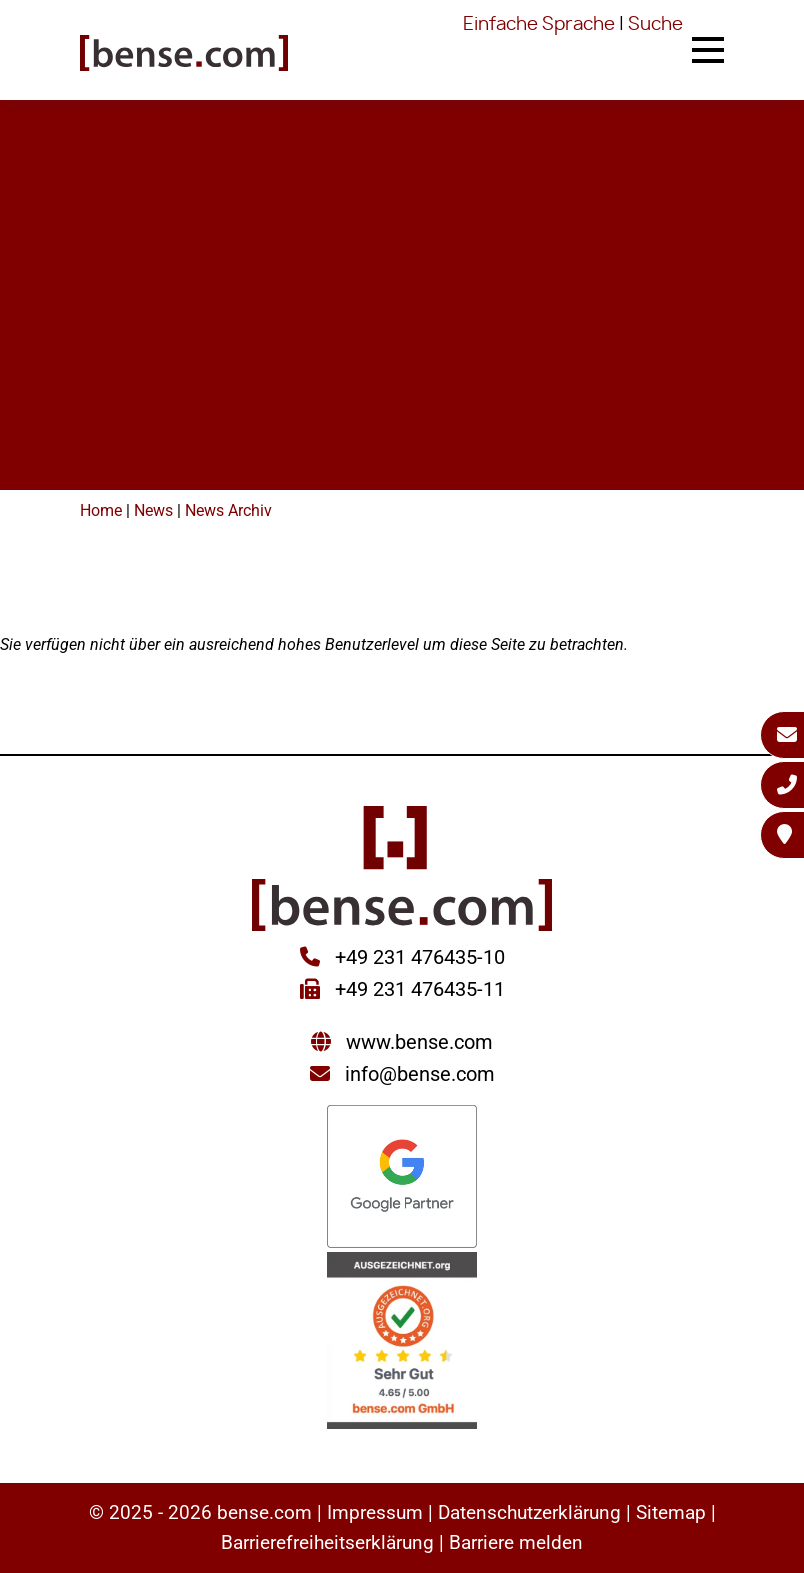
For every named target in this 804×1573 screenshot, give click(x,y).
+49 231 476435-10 (417, 957)
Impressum (375, 1512)
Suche (655, 25)
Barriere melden (516, 1542)
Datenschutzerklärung (529, 1512)
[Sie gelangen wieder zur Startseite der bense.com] (184, 55)
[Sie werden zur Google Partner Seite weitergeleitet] (402, 1178)
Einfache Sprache (539, 25)
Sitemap (671, 1512)
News (153, 510)
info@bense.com (420, 1074)
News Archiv (228, 510)
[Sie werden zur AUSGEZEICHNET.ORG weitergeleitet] (402, 1342)
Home (101, 510)
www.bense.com (419, 1042)
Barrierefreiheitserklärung (327, 1542)
